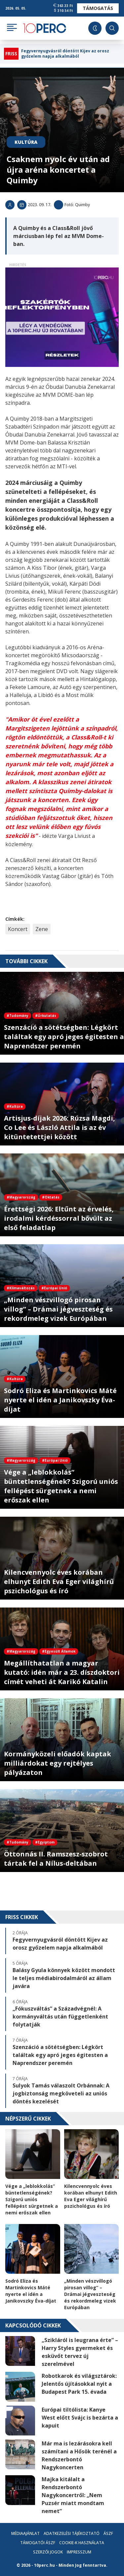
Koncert (17, 929)
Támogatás (98, 8)
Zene (41, 929)
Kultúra (26, 142)
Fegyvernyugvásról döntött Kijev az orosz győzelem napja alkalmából (65, 53)
